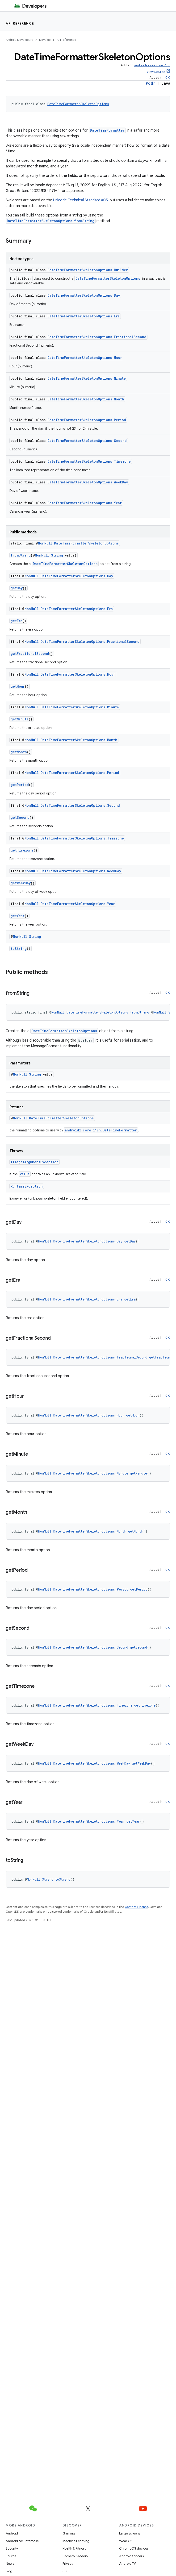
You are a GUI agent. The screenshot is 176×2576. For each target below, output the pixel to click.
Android (12, 2533)
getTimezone (22, 850)
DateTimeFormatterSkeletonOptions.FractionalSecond (96, 337)
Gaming (69, 2533)
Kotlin (150, 83)
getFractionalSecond (30, 653)
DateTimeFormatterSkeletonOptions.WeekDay (87, 482)
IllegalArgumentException (35, 1162)
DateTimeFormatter (107, 130)
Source (11, 2556)
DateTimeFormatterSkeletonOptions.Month (85, 399)
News (10, 2563)
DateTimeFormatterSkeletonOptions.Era (83, 316)
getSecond (20, 817)
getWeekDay (21, 883)
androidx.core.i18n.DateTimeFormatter (101, 1130)
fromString (21, 555)
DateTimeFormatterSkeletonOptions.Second (87, 440)
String (57, 555)
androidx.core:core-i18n (152, 65)
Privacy (68, 2563)
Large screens (129, 2533)
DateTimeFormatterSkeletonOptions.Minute (86, 378)
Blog (9, 2571)
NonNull (45, 543)
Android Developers (19, 40)
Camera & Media (75, 2556)
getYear (18, 916)
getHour (18, 686)
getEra (16, 621)
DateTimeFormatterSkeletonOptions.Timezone (89, 461)
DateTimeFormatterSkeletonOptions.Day (83, 295)
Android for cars (131, 2556)
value (24, 1174)
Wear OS (126, 2541)
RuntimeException (27, 1186)
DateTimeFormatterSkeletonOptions (78, 104)
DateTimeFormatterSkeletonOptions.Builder (87, 270)
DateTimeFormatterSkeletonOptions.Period (86, 420)
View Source (156, 72)
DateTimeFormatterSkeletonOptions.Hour (84, 357)
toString (19, 948)
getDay (17, 588)
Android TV (127, 2563)
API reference (20, 23)
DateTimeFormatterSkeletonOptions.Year (84, 503)
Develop (44, 40)
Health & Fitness (74, 2548)
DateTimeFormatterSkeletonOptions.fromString (50, 221)
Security (12, 2548)
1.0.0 (166, 77)
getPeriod (20, 784)
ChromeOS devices (133, 2548)
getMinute (20, 719)
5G (65, 2571)
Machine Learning (76, 2541)
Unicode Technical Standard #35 (80, 200)
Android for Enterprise (22, 2541)
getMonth (19, 752)
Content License (136, 1907)
